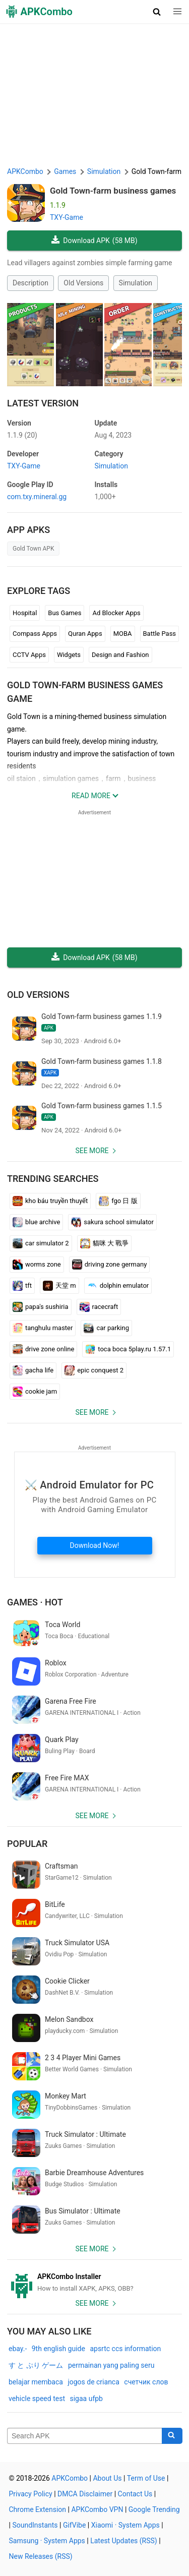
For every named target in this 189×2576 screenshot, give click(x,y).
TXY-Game (66, 217)
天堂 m (59, 1286)
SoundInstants (34, 2525)
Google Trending (154, 2509)
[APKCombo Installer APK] (94, 2282)
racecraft (99, 1307)
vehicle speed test (37, 2398)
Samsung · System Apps (47, 2541)
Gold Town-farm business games (113, 191)
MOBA (122, 633)
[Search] (172, 2436)
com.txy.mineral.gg (37, 497)
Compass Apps (35, 633)
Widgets (69, 654)
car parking (106, 1328)
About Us (107, 2478)
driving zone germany (109, 1265)
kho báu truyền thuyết (50, 1201)
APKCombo (25, 171)
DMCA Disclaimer (84, 2494)
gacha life (33, 1370)
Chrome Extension (38, 2509)
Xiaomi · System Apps (125, 2525)
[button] (157, 11)
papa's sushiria (41, 1307)
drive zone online (43, 1349)
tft (22, 1286)
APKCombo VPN (97, 2509)
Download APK (94, 240)
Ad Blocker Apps (116, 613)
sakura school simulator (112, 1222)
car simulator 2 (41, 1243)
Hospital (25, 613)
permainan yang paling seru (111, 2365)
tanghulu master (43, 1328)
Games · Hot (35, 1602)
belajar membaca (36, 2382)
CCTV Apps (29, 654)
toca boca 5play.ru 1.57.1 (128, 1349)
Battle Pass (159, 633)
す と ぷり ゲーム (36, 2365)
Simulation (135, 283)
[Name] (84, 2436)
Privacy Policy (30, 2494)
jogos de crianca (93, 2382)
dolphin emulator (118, 1286)
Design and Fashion (120, 654)
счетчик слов (146, 2382)
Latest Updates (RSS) (123, 2541)
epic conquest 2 (94, 1370)
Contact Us (135, 2494)
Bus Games (64, 613)
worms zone (37, 1265)
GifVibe (74, 2525)
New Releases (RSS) (41, 2556)
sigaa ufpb (86, 2398)
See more (91, 1151)
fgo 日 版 (118, 1201)
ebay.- (18, 2349)
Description (30, 283)
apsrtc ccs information (125, 2349)
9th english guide (58, 2349)
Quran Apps (85, 633)
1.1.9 (22, 435)
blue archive (36, 1222)
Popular (27, 1843)
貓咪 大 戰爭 (104, 1243)
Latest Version (43, 403)
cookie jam (35, 1392)
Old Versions (83, 283)
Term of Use (146, 2478)
